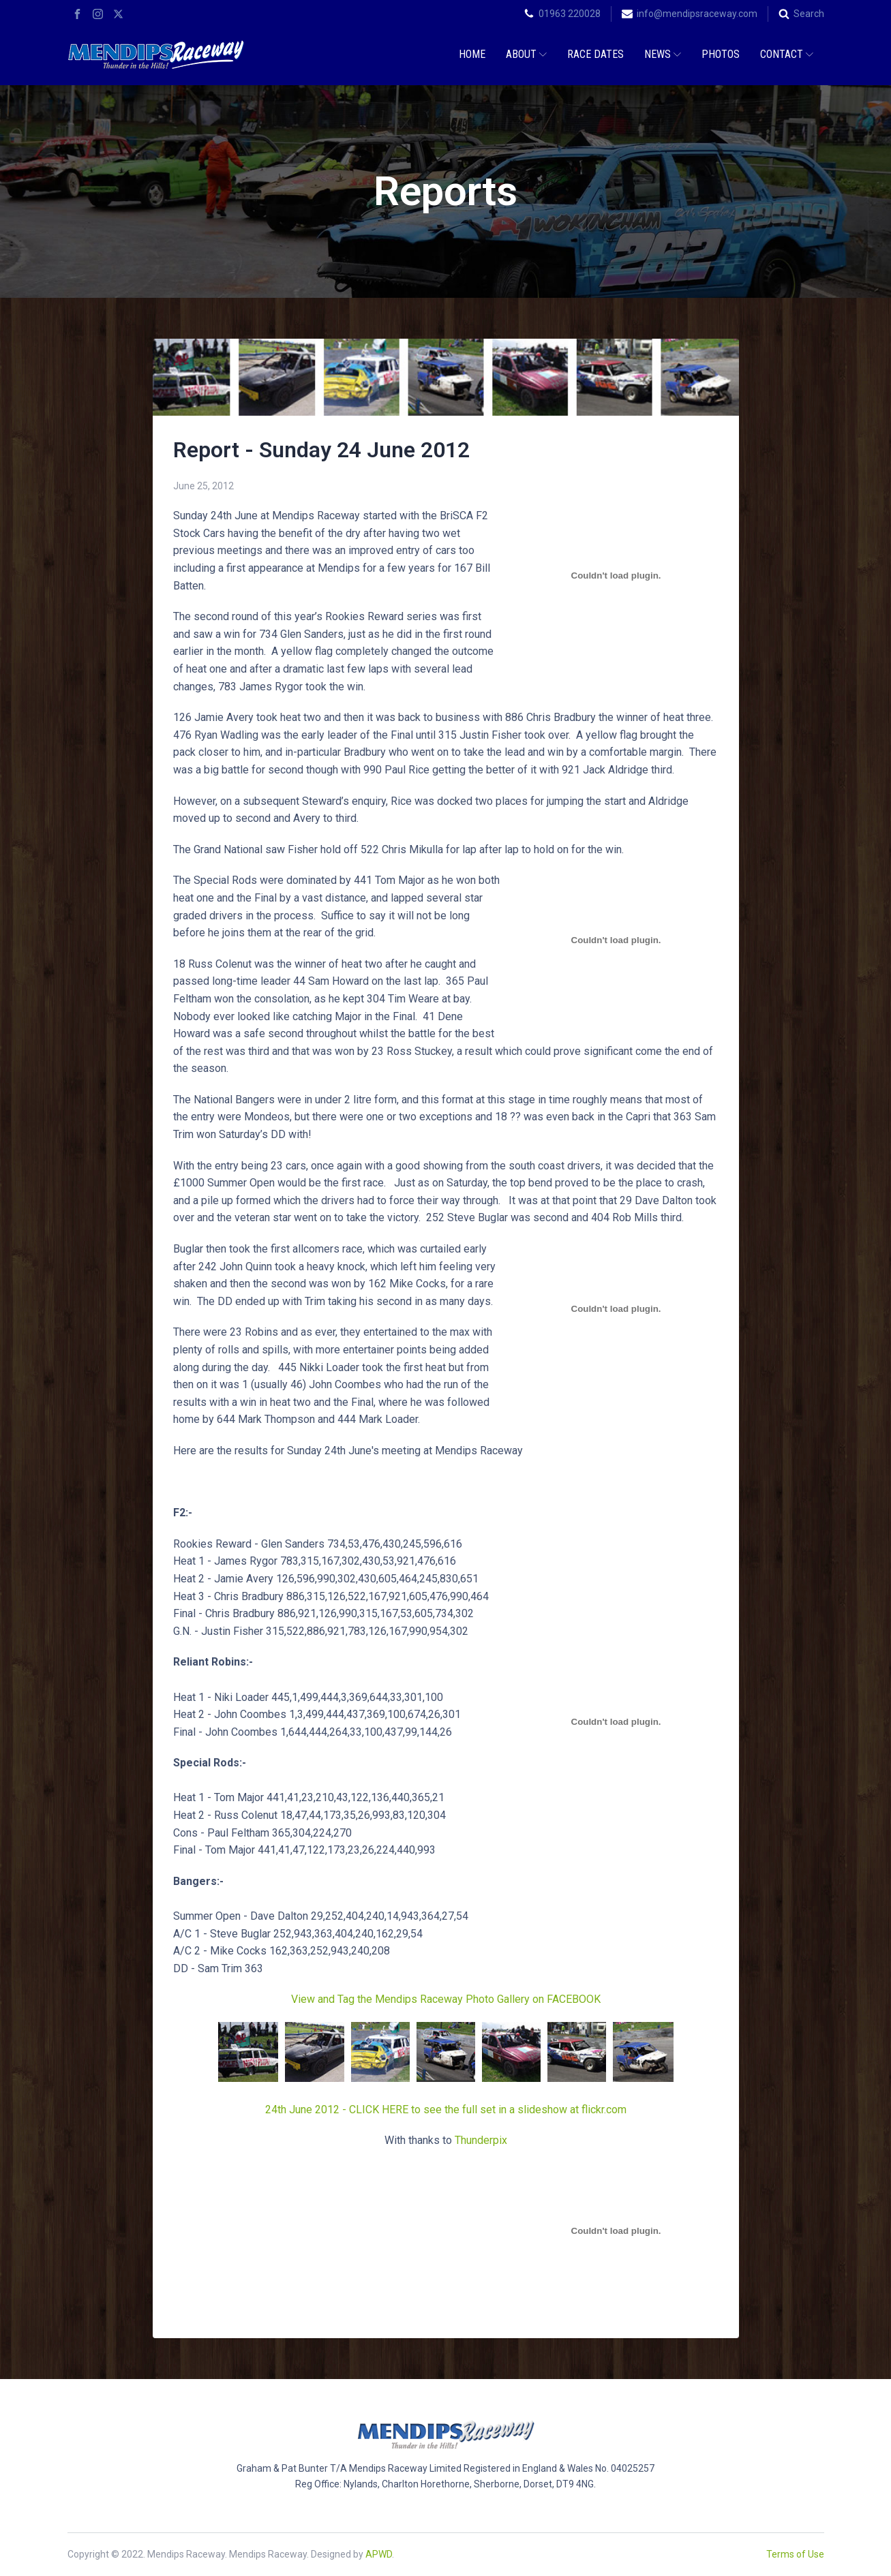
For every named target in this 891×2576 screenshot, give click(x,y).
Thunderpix (481, 2140)
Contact (786, 54)
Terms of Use (795, 2554)
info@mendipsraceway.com (697, 13)
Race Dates (595, 54)
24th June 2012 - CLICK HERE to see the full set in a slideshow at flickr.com (445, 2109)
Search (809, 13)
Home (472, 54)
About (526, 54)
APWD (378, 2554)
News (662, 54)
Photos (720, 54)
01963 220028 (570, 13)
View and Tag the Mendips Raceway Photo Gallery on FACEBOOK (446, 1999)
